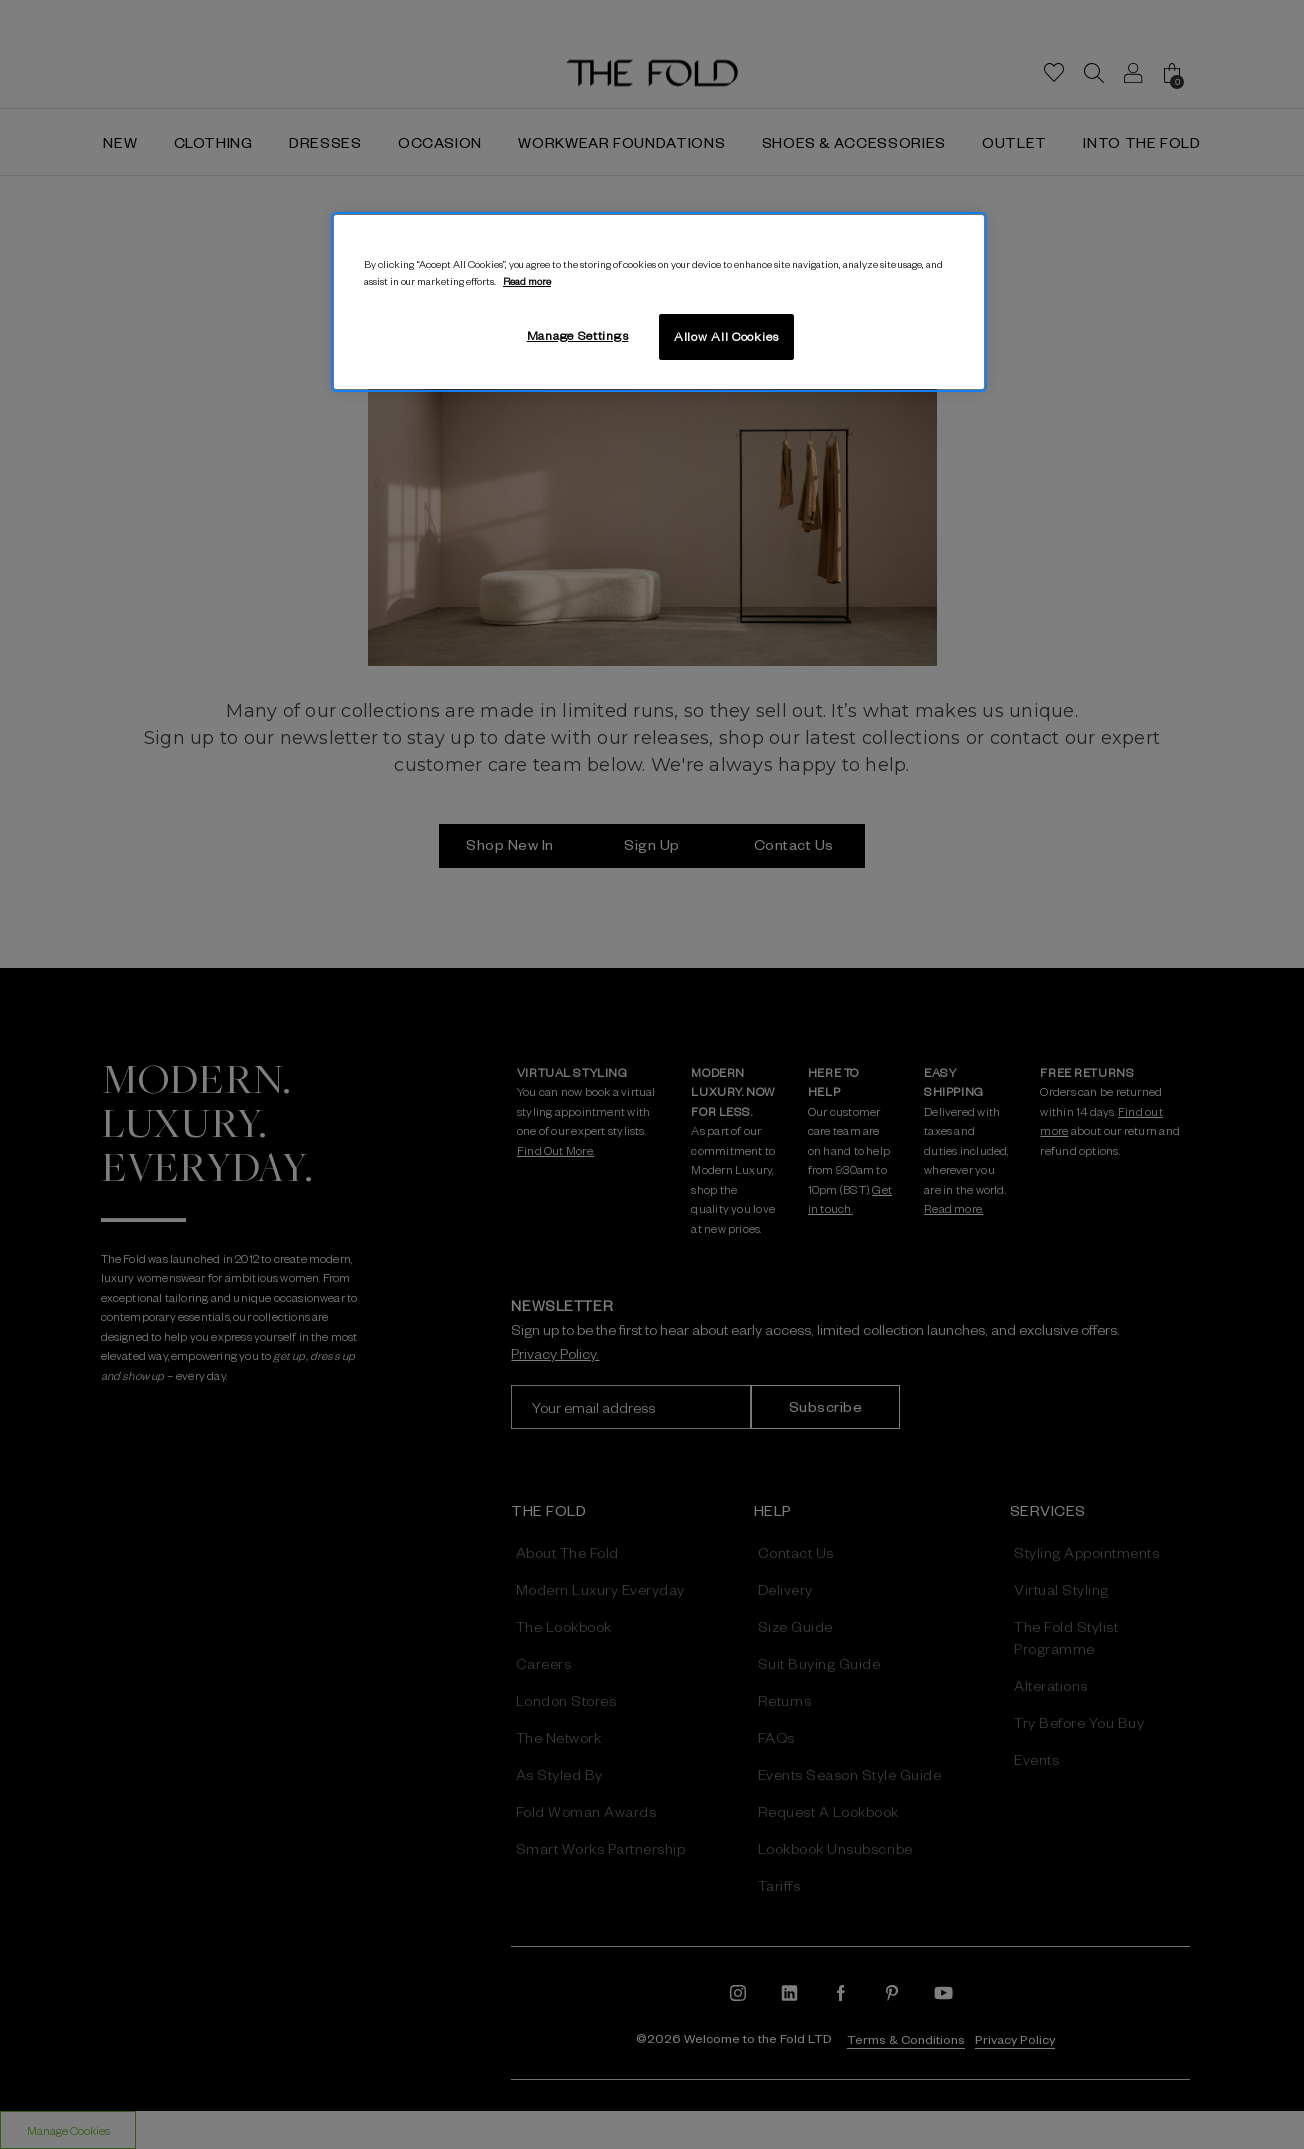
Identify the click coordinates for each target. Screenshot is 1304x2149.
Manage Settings (578, 335)
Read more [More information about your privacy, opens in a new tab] (527, 280)
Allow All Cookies (726, 336)
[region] (659, 302)
